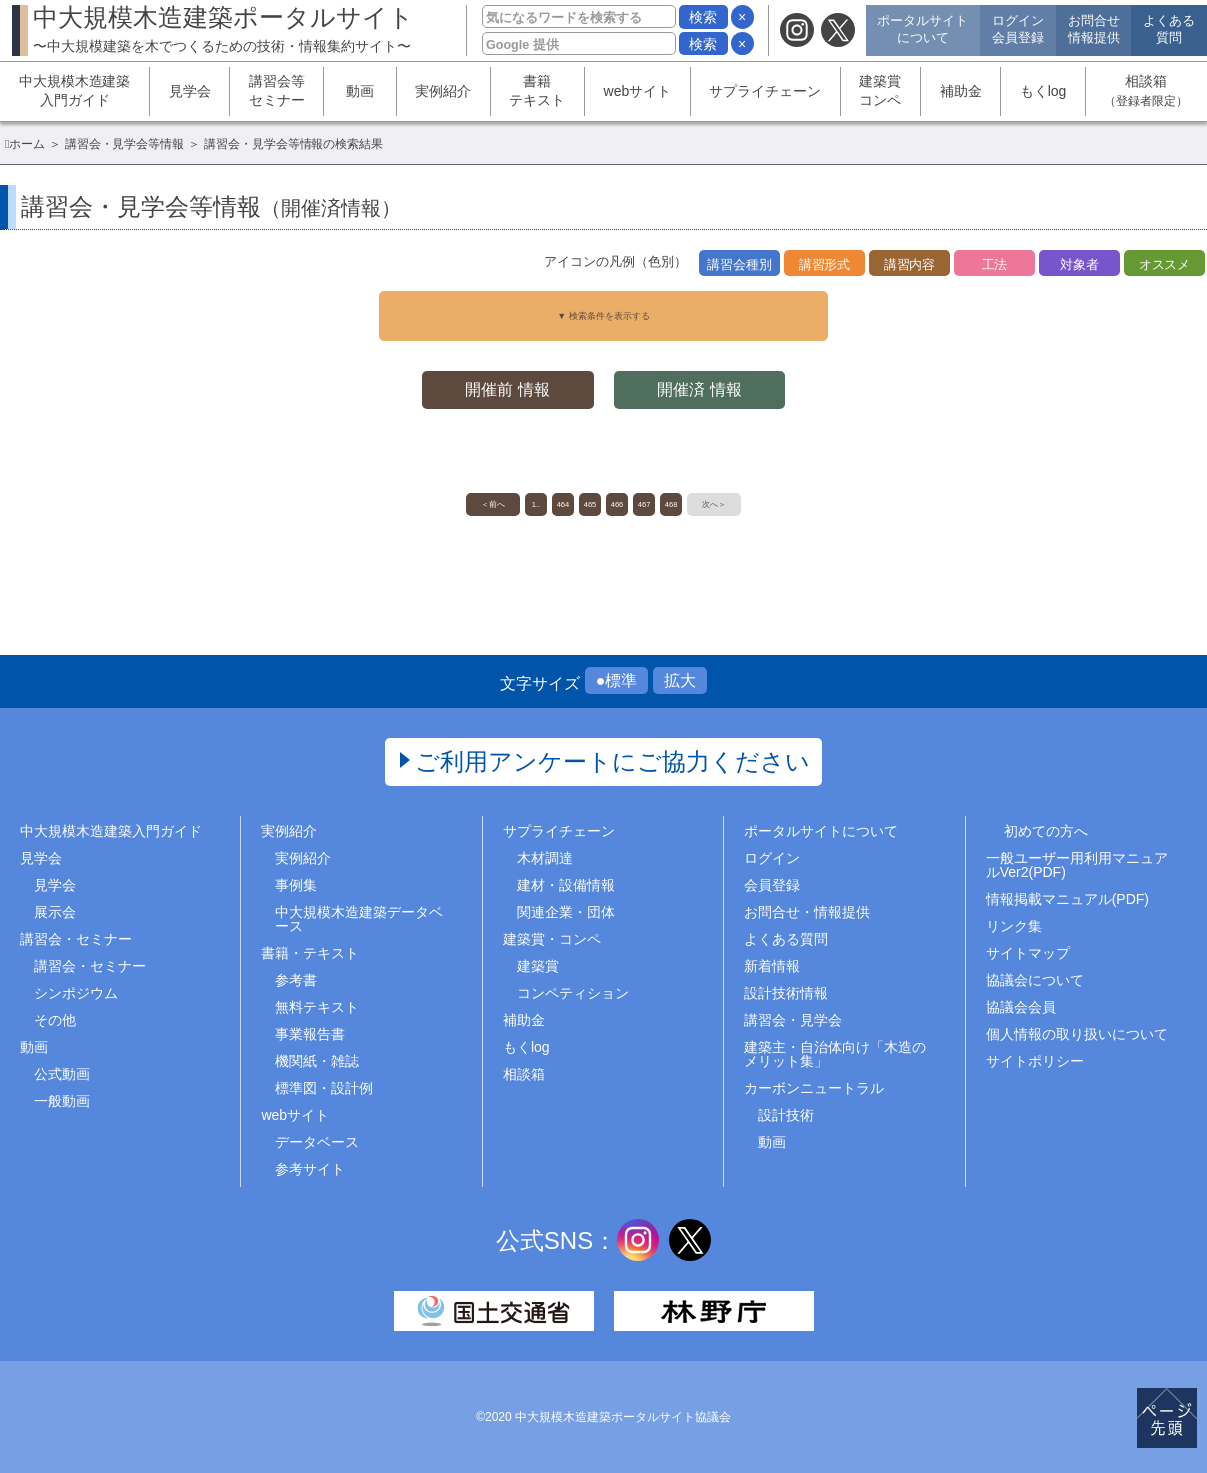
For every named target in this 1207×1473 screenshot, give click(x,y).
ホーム (27, 144)
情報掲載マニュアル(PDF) (1067, 899)
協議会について (1035, 980)
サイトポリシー (1035, 1061)
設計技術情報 (786, 993)
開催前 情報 (503, 376)
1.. (479, 499)
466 (628, 499)
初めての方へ (1046, 831)
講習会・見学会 (793, 1020)
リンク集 (1014, 926)
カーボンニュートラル (814, 1088)
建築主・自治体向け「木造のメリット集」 (835, 1054)
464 (528, 499)
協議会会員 (1021, 1007)
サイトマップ (1028, 953)
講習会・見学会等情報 (125, 144)
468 (728, 499)
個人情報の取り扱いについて (1077, 1034)
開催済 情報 (704, 376)
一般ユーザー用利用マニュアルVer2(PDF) (1077, 865)
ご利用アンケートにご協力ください (612, 761)
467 (678, 499)
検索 (703, 17)
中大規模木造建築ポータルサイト (223, 28)
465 (578, 499)
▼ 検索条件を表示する (604, 309)
